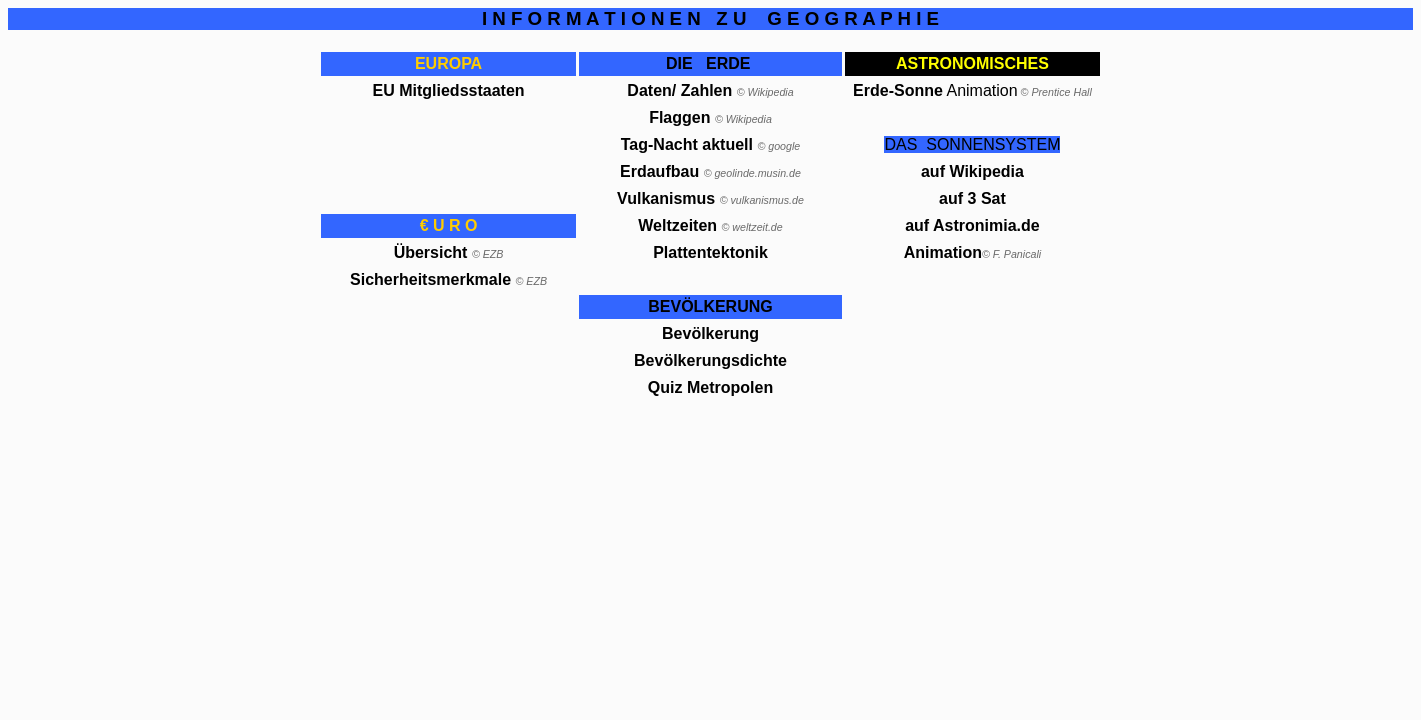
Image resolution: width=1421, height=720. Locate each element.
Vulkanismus (666, 198)
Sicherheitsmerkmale (430, 279)
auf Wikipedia (972, 171)
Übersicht (431, 252)
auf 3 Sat (972, 198)
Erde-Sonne (898, 90)
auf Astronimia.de (972, 225)
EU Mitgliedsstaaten (449, 90)
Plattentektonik (710, 252)
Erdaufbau (659, 171)
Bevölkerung (710, 333)
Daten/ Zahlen (679, 90)
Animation (943, 252)
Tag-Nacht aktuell (687, 144)
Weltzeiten (679, 225)
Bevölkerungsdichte (710, 360)
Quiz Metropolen (710, 387)
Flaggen (710, 117)
